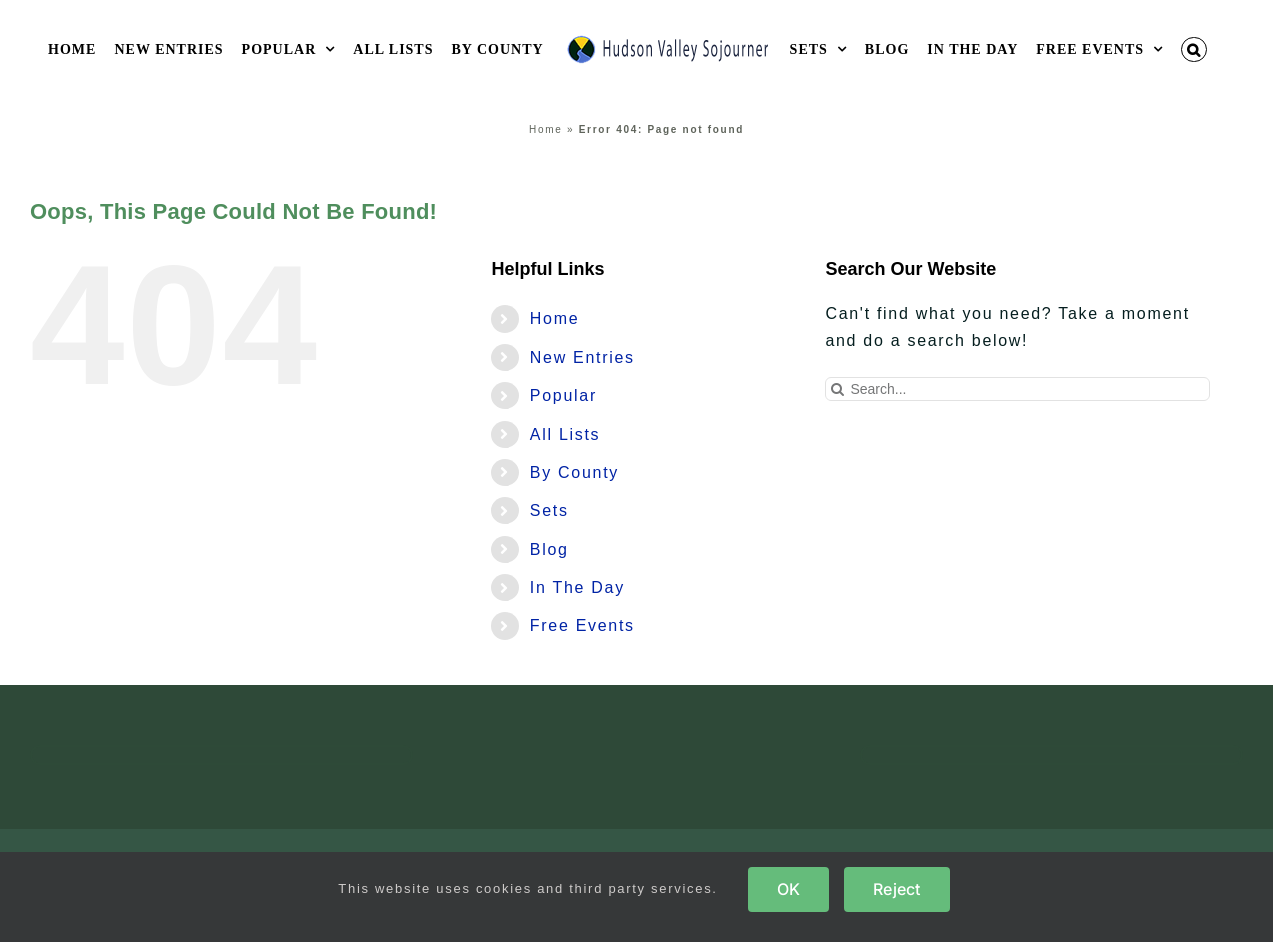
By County (574, 472)
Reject (896, 889)
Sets (549, 510)
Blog (549, 549)
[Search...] (1017, 389)
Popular (563, 395)
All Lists (565, 434)
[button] (1194, 49)
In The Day (577, 587)
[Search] (837, 389)
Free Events (582, 625)
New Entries (582, 357)
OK (788, 889)
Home (545, 129)
